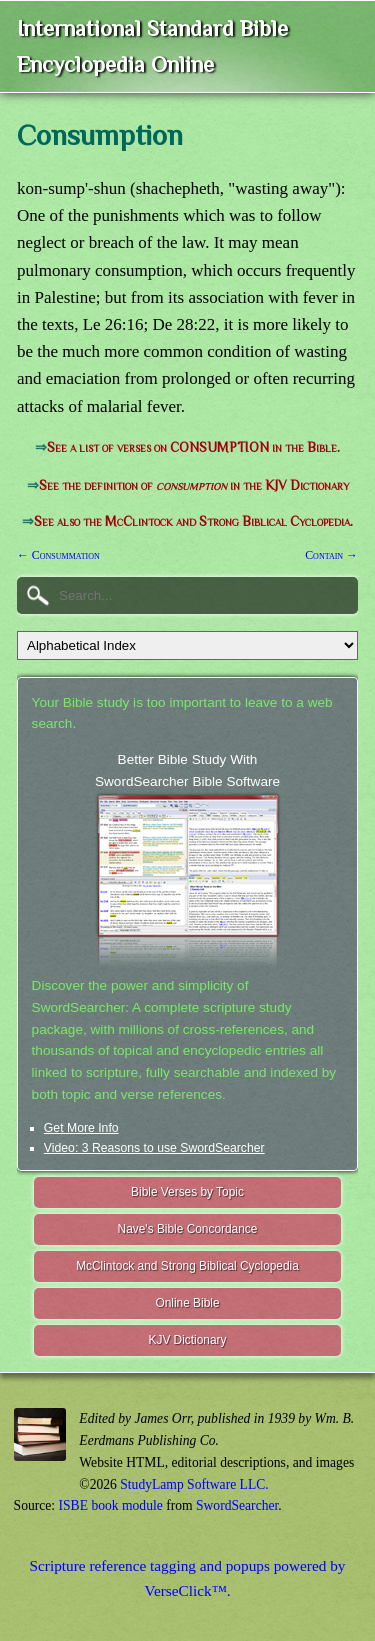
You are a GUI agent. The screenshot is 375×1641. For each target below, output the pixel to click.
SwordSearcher (237, 1505)
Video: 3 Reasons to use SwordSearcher (154, 1148)
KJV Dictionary (188, 1340)
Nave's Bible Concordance (188, 1229)
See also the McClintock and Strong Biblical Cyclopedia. (193, 521)
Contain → (331, 555)
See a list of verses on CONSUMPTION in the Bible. (193, 447)
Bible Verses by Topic (187, 1192)
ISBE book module (111, 1505)
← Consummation (58, 555)
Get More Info (81, 1128)
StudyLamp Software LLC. (194, 1484)
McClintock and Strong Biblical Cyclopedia (187, 1266)
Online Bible (187, 1303)
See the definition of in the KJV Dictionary (194, 485)
